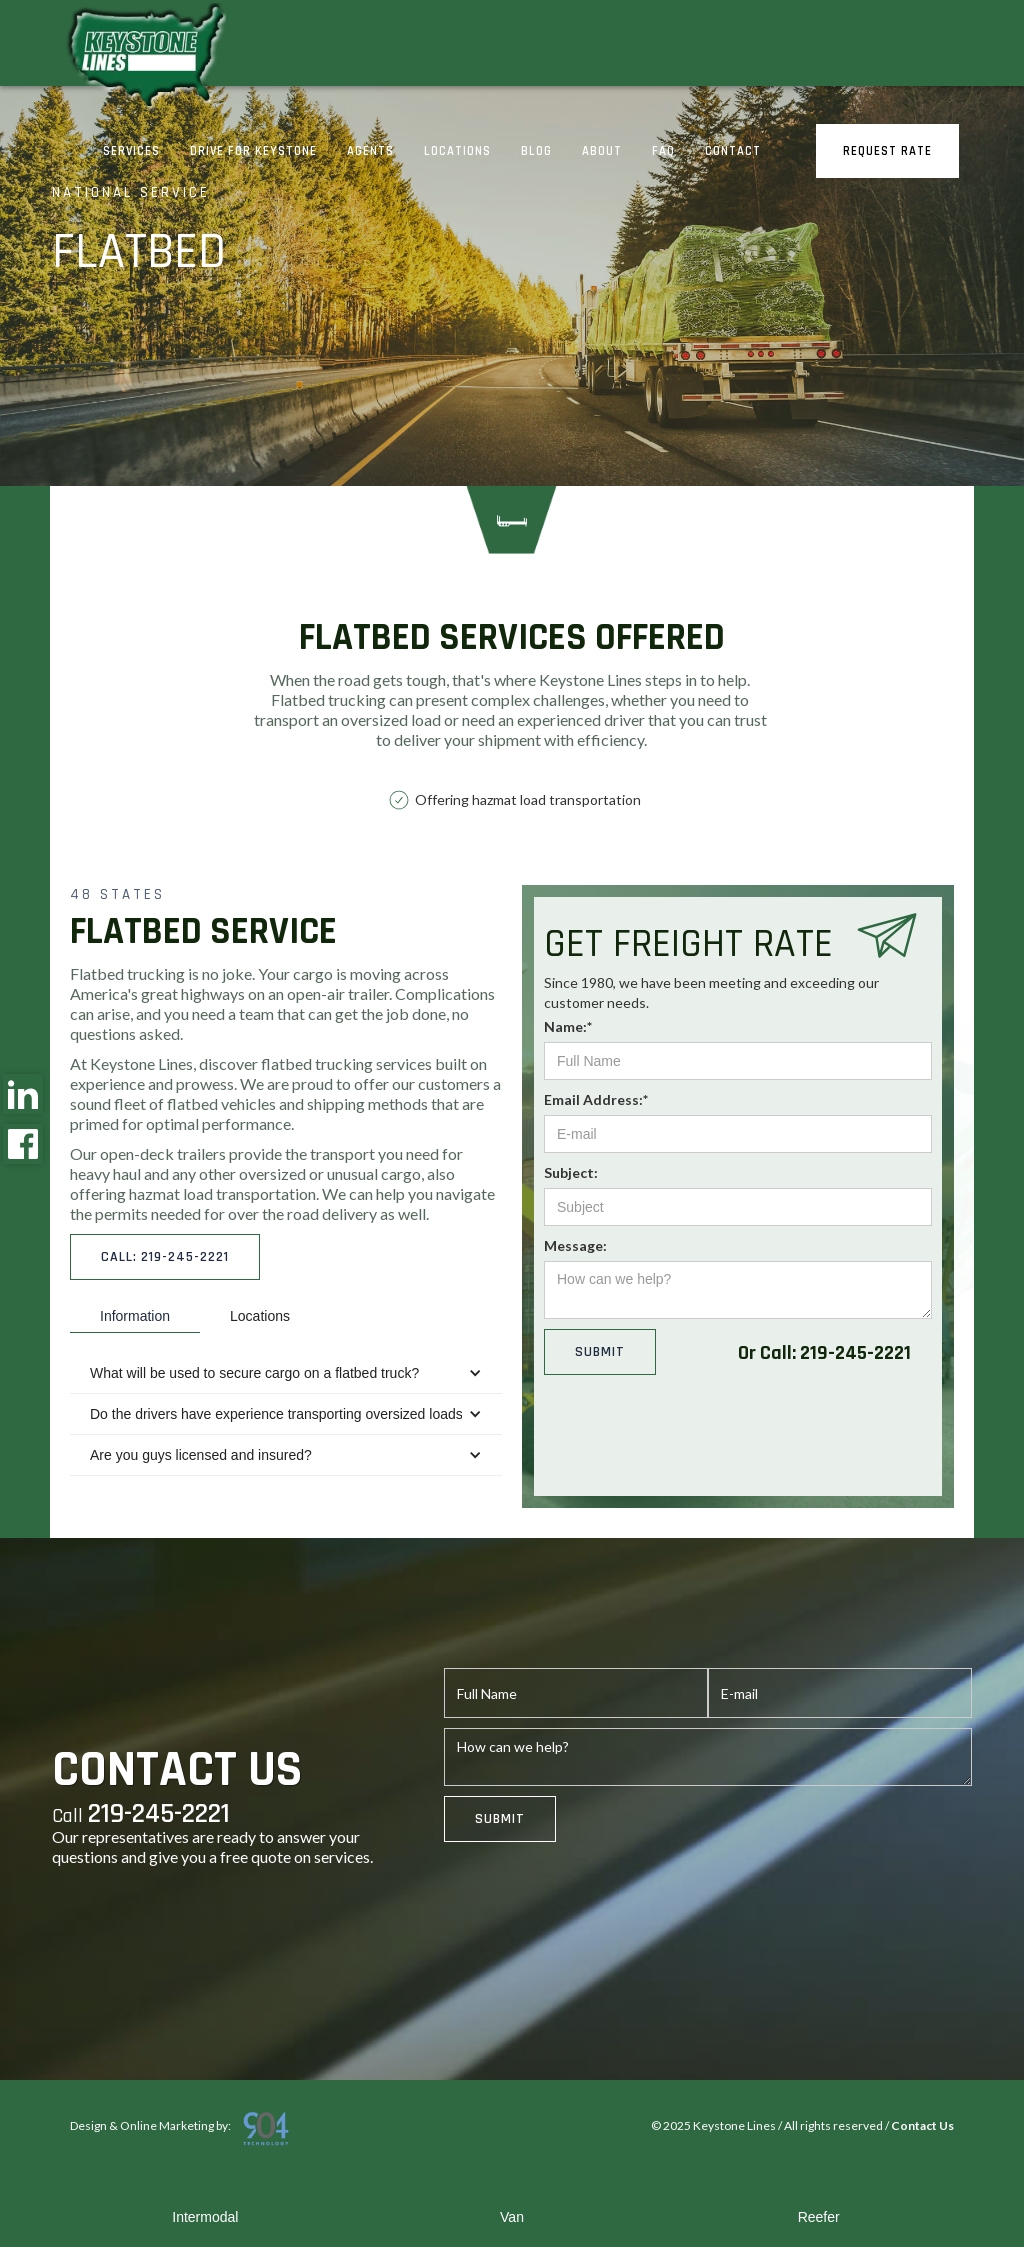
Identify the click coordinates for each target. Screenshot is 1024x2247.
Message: (575, 1245)
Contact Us (922, 2125)
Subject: (571, 1172)
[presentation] (696, 1439)
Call (141, 1815)
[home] (144, 59)
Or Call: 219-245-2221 (824, 1353)
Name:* (568, 1026)
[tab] (135, 1316)
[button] (286, 1373)
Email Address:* (596, 1099)
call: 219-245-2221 (165, 1257)
